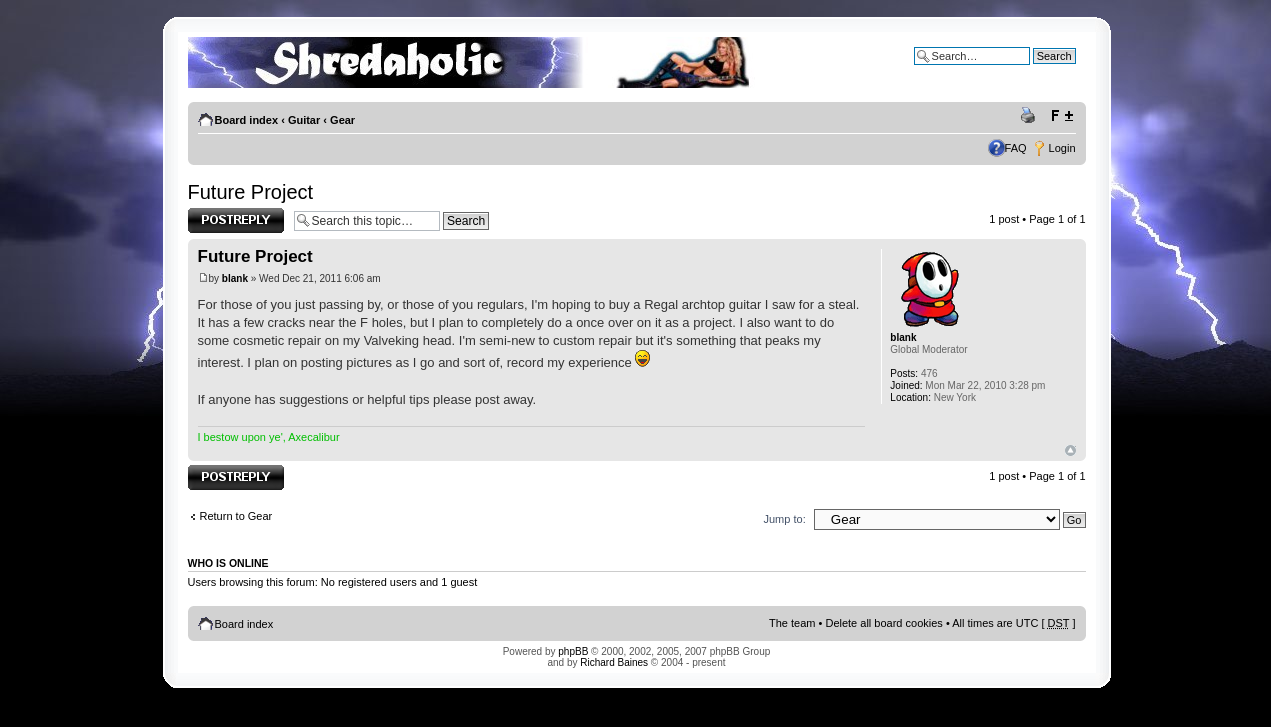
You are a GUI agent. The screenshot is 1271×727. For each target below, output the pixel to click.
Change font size (1061, 116)
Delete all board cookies (883, 623)
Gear (342, 120)
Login (1062, 148)
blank (235, 278)
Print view (1031, 116)
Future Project (251, 192)
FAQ (1016, 148)
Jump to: (785, 519)
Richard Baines (614, 662)
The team (792, 623)
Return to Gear (236, 516)
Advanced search (1033, 71)
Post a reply (236, 220)
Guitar (304, 120)
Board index (247, 120)
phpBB (573, 651)
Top (1070, 450)
